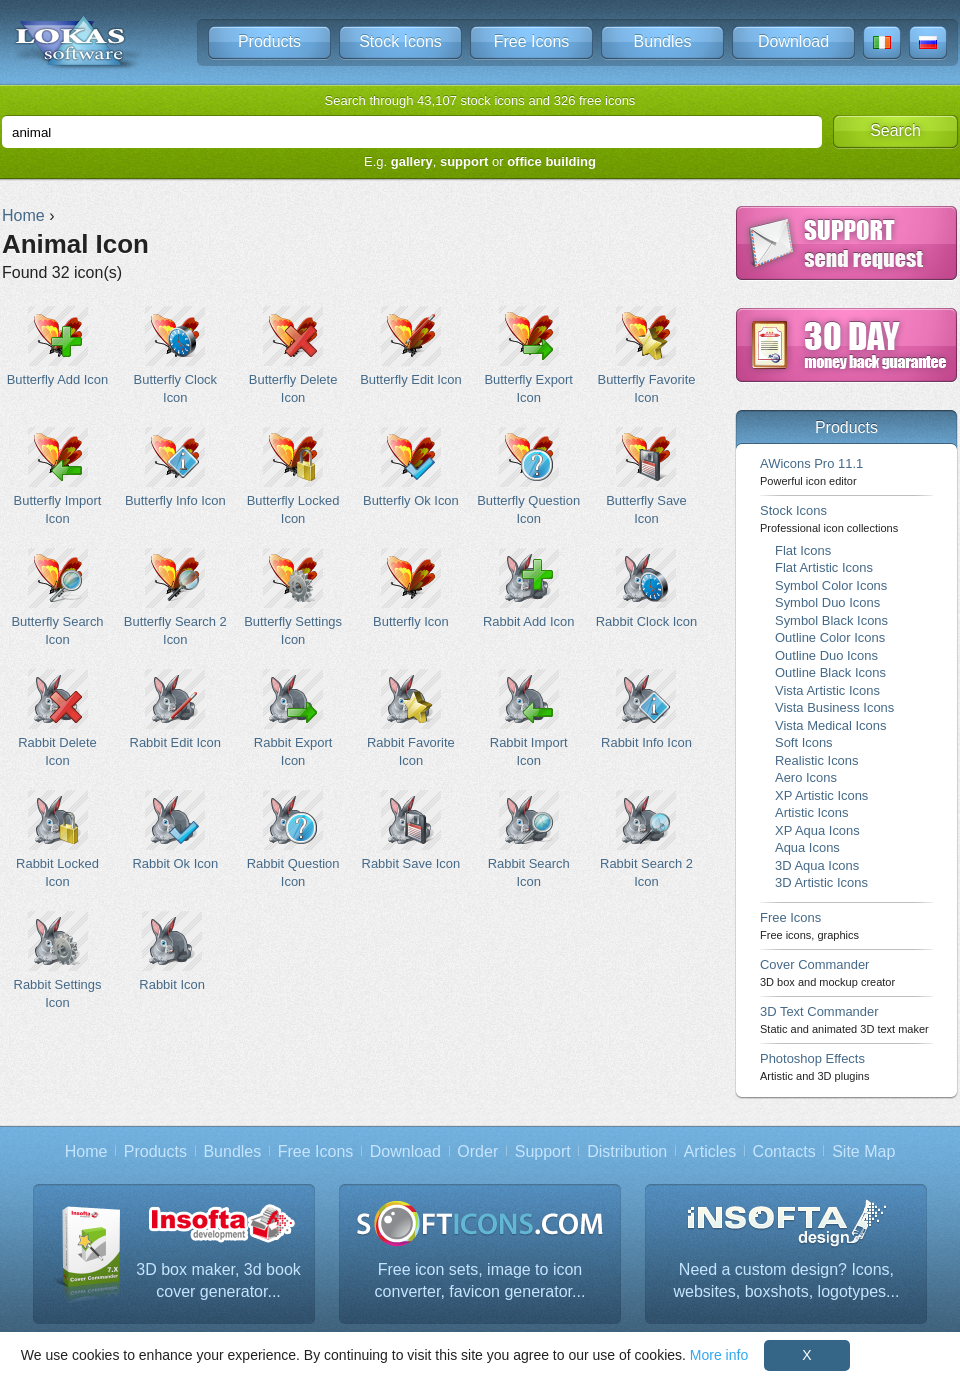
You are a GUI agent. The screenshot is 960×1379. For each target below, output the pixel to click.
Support (543, 1151)
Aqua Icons (807, 847)
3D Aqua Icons (817, 865)
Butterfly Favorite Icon (646, 355)
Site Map (863, 1151)
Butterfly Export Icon (528, 355)
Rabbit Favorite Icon (410, 718)
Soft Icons (804, 742)
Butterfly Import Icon (57, 476)
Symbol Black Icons (831, 620)
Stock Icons (400, 41)
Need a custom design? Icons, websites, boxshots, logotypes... (787, 1280)
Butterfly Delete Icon (293, 355)
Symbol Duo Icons (827, 602)
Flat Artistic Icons (824, 567)
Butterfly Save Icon (646, 476)
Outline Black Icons (830, 672)
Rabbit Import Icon (528, 718)
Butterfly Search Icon (57, 597)
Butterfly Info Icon (175, 467)
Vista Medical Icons (830, 725)
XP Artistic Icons (821, 795)
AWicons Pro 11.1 (811, 471)
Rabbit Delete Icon (57, 718)
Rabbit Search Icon (528, 839)
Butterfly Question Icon (528, 476)
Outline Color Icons (830, 637)
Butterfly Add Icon (57, 346)
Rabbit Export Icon (293, 718)
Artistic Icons (811, 812)
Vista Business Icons (834, 707)
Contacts (784, 1151)
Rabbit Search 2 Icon (646, 839)
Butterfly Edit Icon (410, 346)
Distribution (627, 1151)
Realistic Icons (817, 760)
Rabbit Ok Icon (175, 830)
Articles (710, 1151)
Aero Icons (806, 777)
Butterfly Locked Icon (293, 476)
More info (719, 1355)
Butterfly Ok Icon (410, 467)
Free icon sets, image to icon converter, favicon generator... (480, 1280)
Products (269, 41)
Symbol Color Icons (831, 585)
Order (477, 1151)
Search (895, 130)
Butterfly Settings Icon (293, 597)
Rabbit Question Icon (293, 839)
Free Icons (532, 41)
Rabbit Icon (172, 951)
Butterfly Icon (410, 588)
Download (793, 41)
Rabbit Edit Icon (175, 709)
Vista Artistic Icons (827, 690)
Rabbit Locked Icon (57, 839)
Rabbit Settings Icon (57, 960)
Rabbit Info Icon (646, 709)
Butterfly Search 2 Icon (175, 597)
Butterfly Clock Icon (175, 355)
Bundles (663, 41)
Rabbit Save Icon (410, 830)
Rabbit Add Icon (528, 588)
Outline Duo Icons (826, 655)
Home (86, 1151)
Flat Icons (803, 550)
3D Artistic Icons (821, 882)
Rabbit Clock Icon (646, 588)
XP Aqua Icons (817, 830)
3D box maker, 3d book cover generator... (218, 1280)
